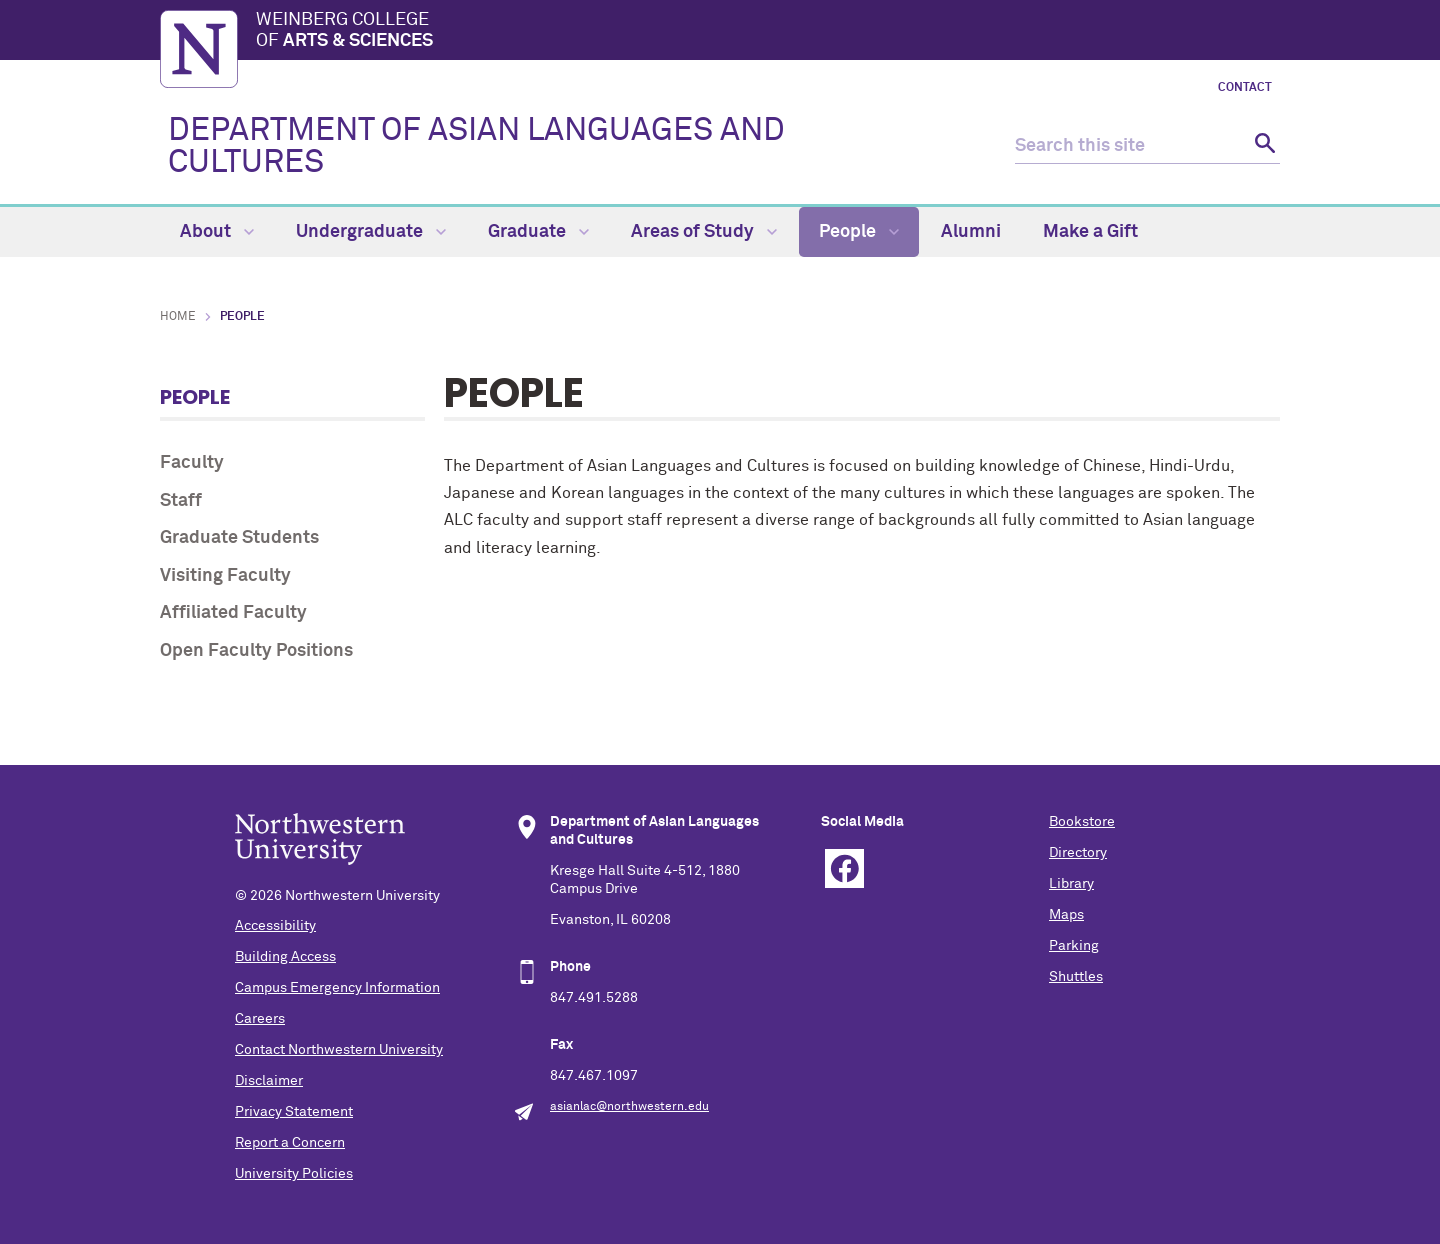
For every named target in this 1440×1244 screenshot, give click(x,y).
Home (178, 317)
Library (1071, 884)
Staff (181, 501)
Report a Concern (290, 1143)
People (859, 232)
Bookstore (1082, 822)
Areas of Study (704, 232)
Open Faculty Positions (256, 651)
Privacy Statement (294, 1112)
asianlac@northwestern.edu (629, 1107)
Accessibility (275, 926)
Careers (260, 1019)
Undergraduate (371, 232)
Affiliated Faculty (233, 613)
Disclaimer (269, 1081)
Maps (1066, 915)
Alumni (971, 232)
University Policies (294, 1174)
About (217, 232)
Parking (1074, 946)
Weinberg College (768, 32)
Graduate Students (239, 538)
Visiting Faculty (225, 576)
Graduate (538, 232)
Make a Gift (1090, 232)
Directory (1078, 853)
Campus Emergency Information (337, 988)
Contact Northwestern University (339, 1050)
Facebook (844, 868)
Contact (1245, 88)
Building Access (285, 957)
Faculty (192, 463)
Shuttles (1076, 977)
